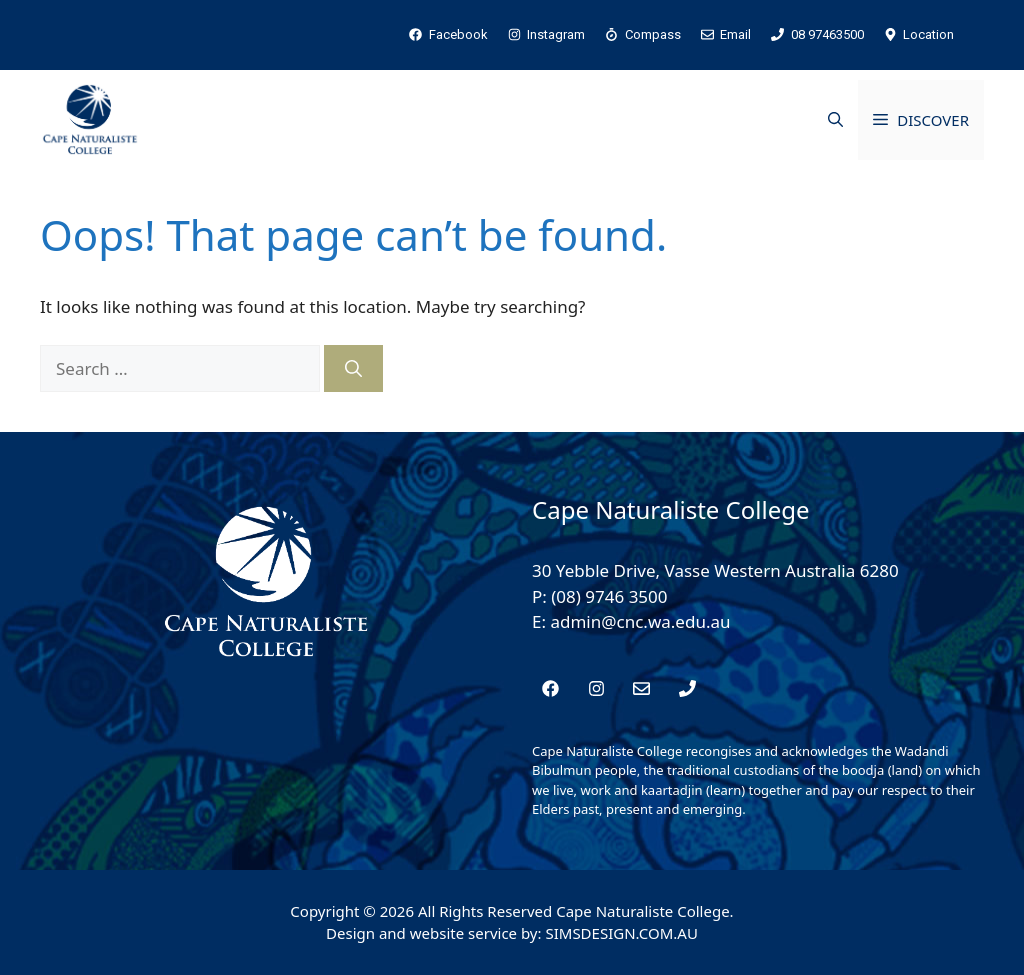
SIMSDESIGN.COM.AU (621, 933)
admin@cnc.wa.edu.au (640, 621)
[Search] (353, 369)
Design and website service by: (435, 933)
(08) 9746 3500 (609, 596)
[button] (835, 120)
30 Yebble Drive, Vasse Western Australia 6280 (715, 570)
